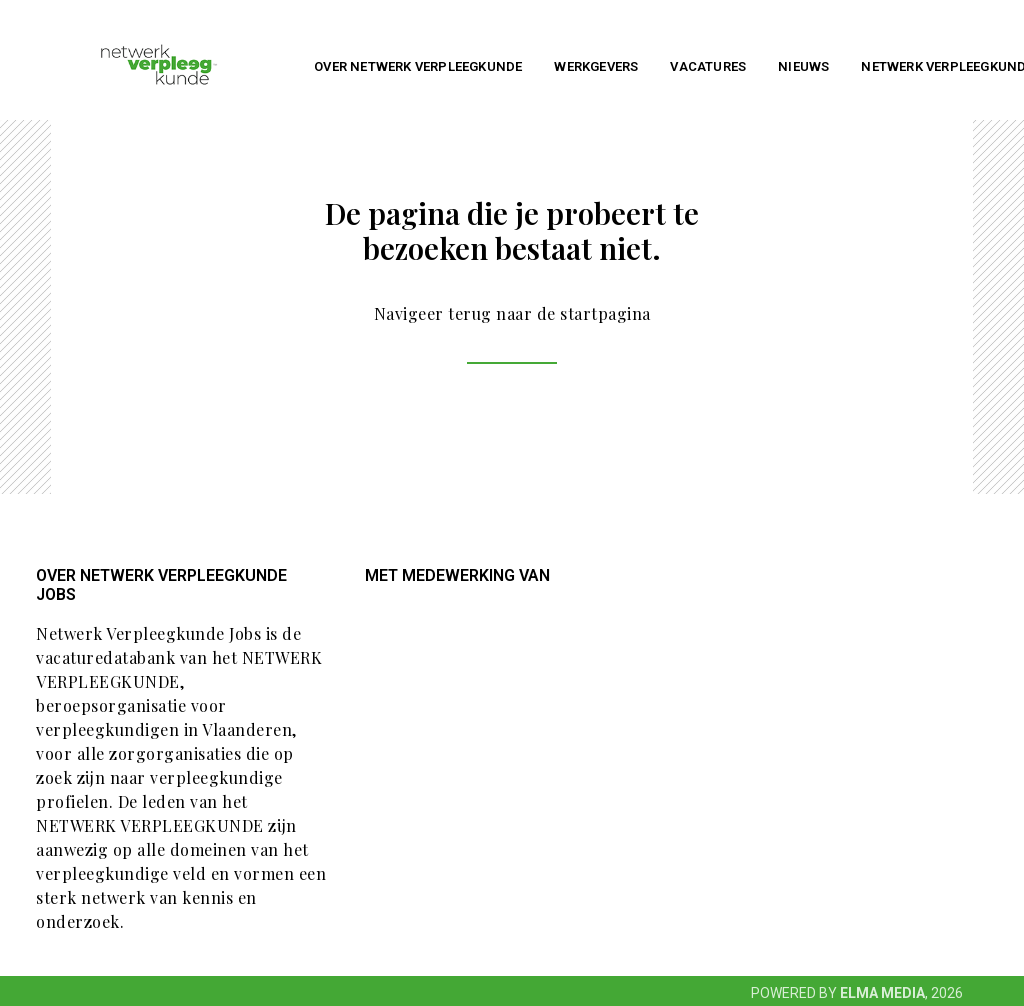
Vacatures (708, 66)
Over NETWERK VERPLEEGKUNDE (418, 66)
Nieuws (803, 66)
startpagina (605, 313)
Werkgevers (596, 66)
